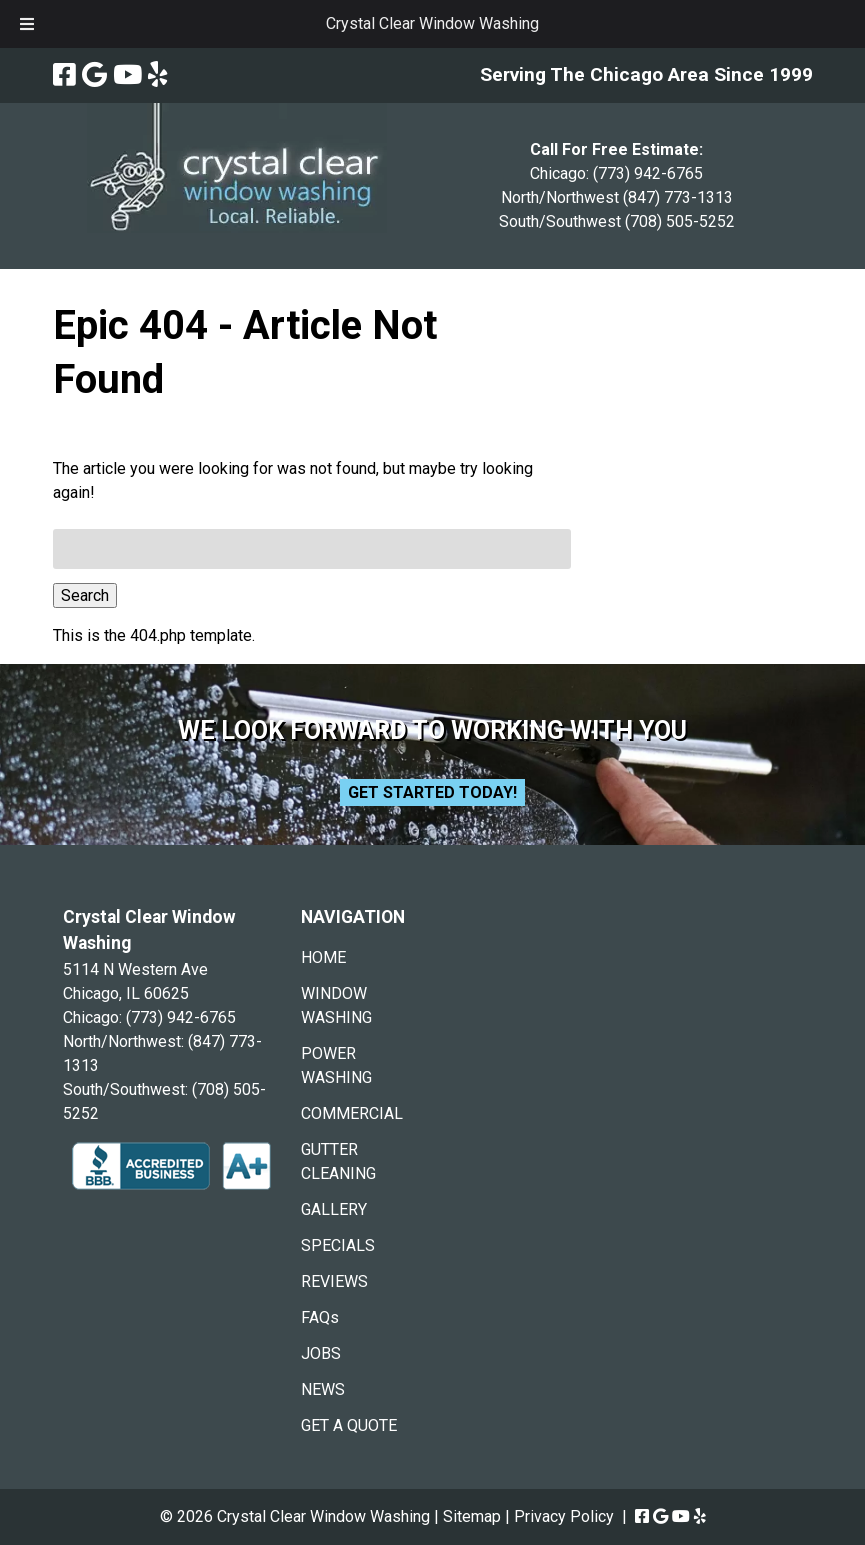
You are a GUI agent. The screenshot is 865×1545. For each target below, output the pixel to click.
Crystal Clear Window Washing (432, 23)
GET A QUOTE (349, 1425)
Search (85, 595)
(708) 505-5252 (680, 221)
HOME (323, 957)
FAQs (320, 1317)
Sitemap (472, 1516)
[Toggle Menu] (27, 24)
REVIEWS (334, 1281)
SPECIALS (338, 1245)
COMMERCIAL (352, 1113)
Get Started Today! (432, 792)
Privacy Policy (564, 1516)
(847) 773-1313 (678, 197)
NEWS (323, 1389)
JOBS (321, 1353)
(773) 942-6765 (648, 173)
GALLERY (334, 1209)
